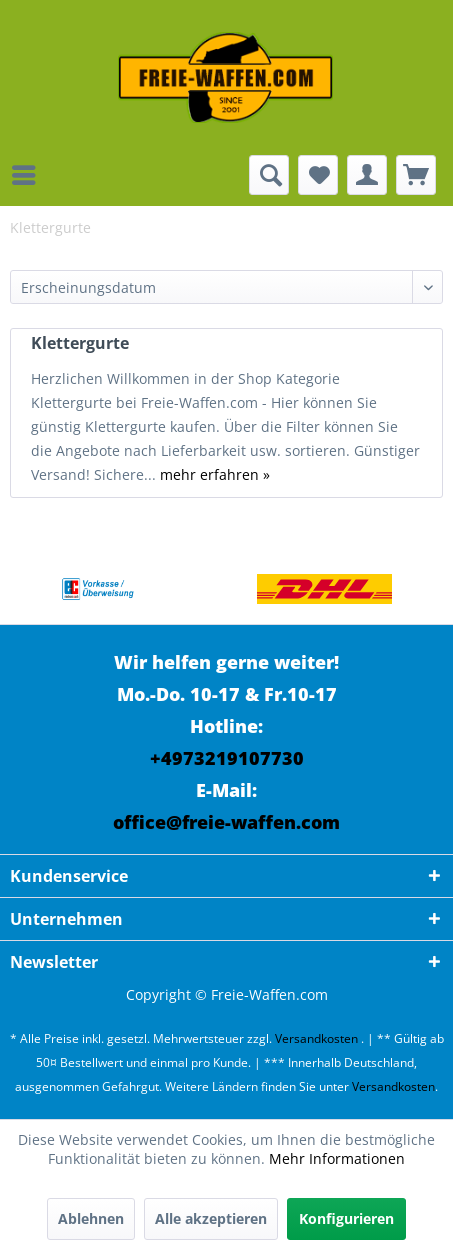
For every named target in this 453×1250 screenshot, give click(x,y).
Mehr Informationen (337, 1158)
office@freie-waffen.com (226, 822)
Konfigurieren (346, 1218)
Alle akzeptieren (211, 1218)
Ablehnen (91, 1218)
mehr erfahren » (215, 474)
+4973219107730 (227, 758)
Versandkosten (316, 1038)
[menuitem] (29, 175)
